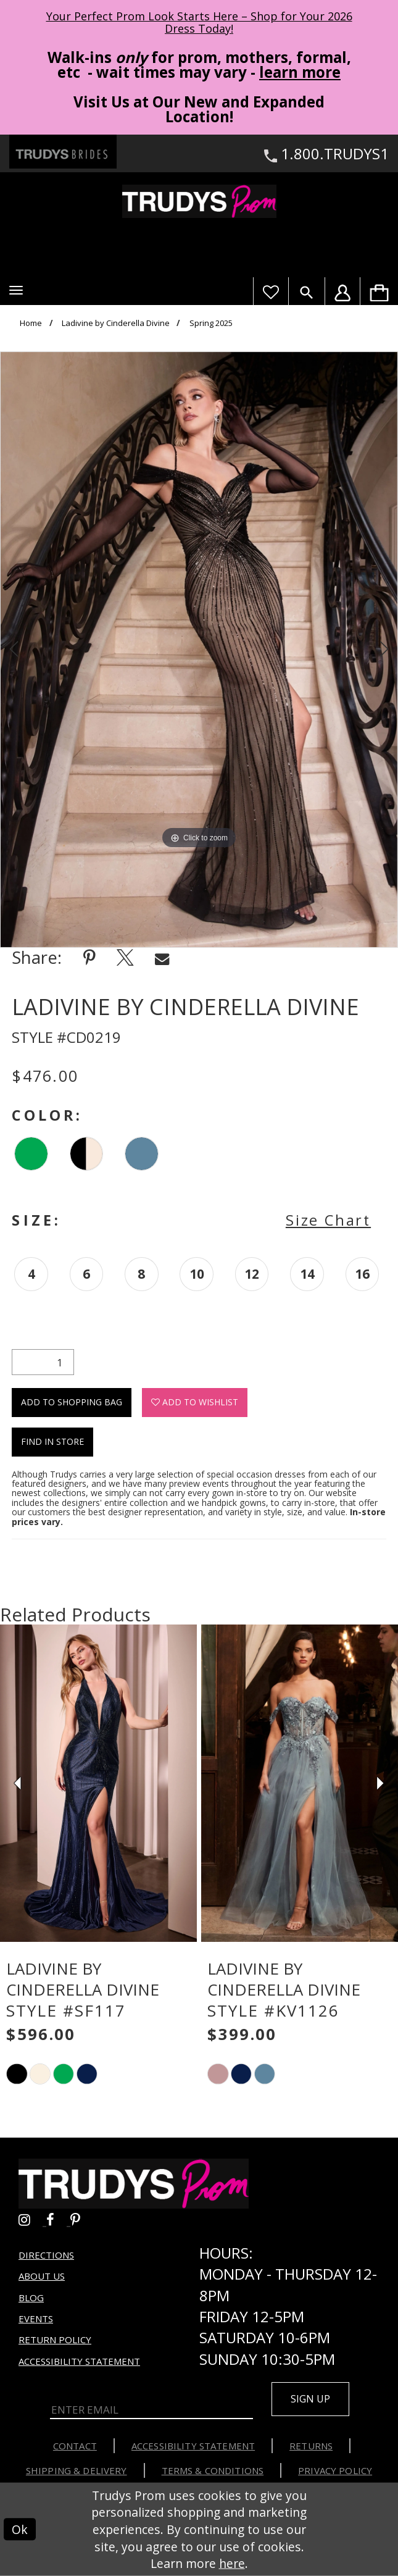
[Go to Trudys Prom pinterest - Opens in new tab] (81, 2219)
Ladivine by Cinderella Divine (116, 323)
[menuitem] (379, 290)
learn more (300, 72)
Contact (75, 2446)
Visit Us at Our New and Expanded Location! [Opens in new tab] (199, 109)
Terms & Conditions (213, 2470)
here (232, 2563)
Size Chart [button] (328, 1220)
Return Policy (55, 2339)
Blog (31, 2297)
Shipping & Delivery (76, 2470)
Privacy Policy (335, 2470)
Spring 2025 (211, 323)
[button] (16, 290)
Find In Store (52, 1441)
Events (36, 2318)
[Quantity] (43, 1362)
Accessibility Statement (79, 2361)
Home (31, 323)
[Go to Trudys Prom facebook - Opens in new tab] (58, 2219)
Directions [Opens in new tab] (46, 2255)
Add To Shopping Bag (71, 1402)
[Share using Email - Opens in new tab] (162, 957)
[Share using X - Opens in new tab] (125, 957)
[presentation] (98, 1783)
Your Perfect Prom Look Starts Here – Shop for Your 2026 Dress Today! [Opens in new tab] (199, 22)
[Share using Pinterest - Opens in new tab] (89, 957)
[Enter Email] (151, 2410)
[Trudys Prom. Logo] (199, 201)
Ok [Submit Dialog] (20, 2529)
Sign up (310, 2399)
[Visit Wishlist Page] (270, 290)
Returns (311, 2446)
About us (42, 2276)
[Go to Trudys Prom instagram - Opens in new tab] (32, 2219)
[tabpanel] (199, 650)
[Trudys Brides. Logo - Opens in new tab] (63, 151)
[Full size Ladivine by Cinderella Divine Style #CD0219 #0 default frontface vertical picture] (199, 650)
